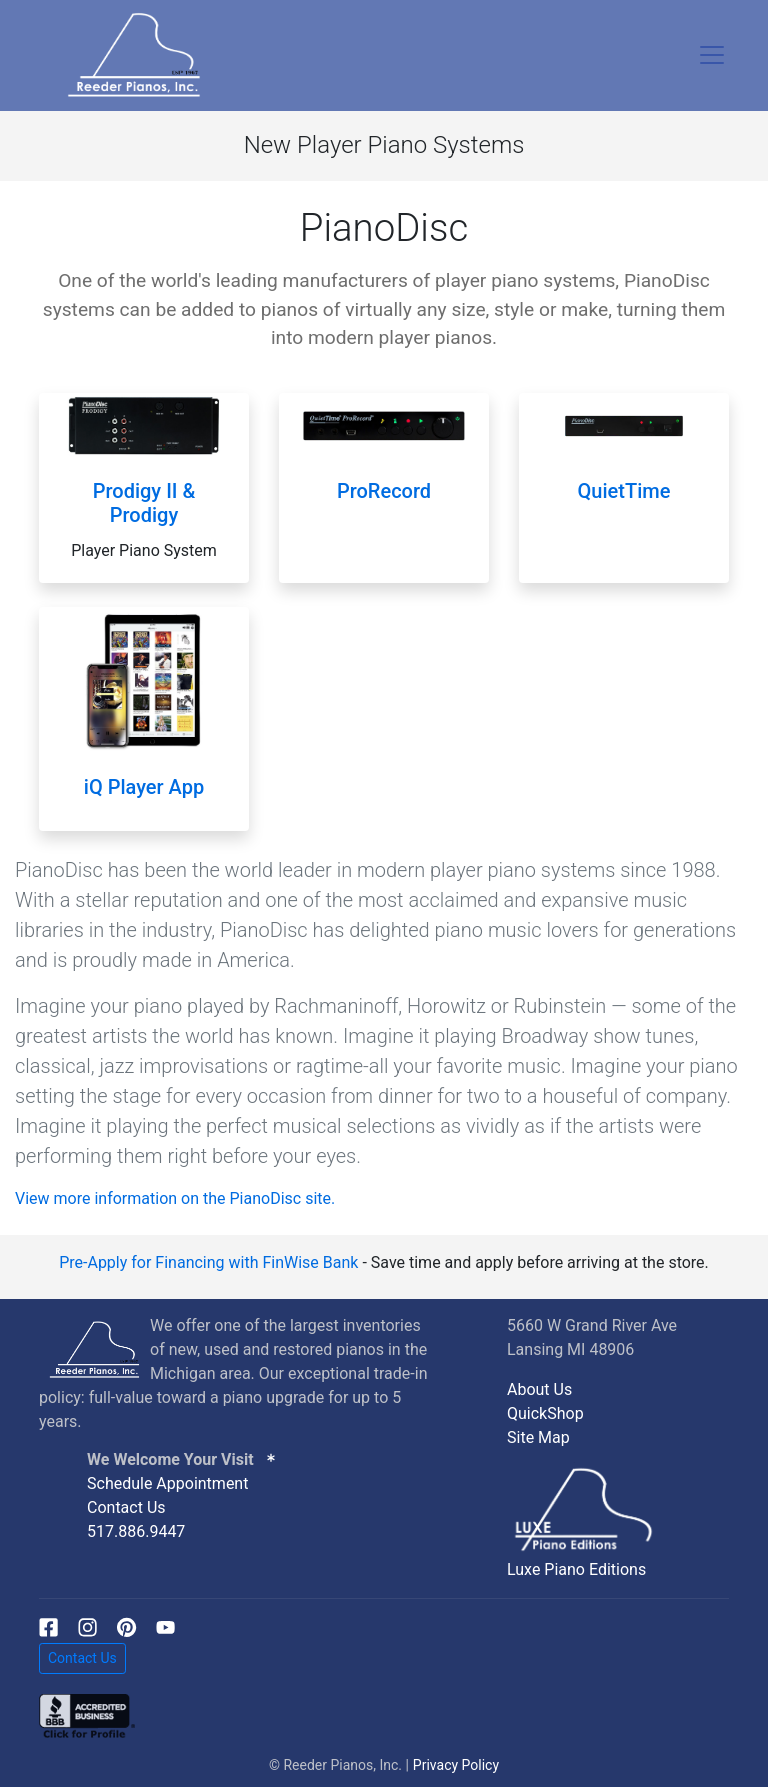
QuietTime (624, 491)
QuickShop (545, 1413)
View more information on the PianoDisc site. (175, 1198)
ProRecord (384, 491)
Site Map (538, 1437)
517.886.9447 (136, 1531)
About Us (539, 1389)
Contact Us (126, 1507)
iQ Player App (144, 787)
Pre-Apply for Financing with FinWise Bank (208, 1262)
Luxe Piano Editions (576, 1569)
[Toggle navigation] (712, 55)
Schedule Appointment (167, 1483)
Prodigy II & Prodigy (144, 503)
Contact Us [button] (82, 1658)
